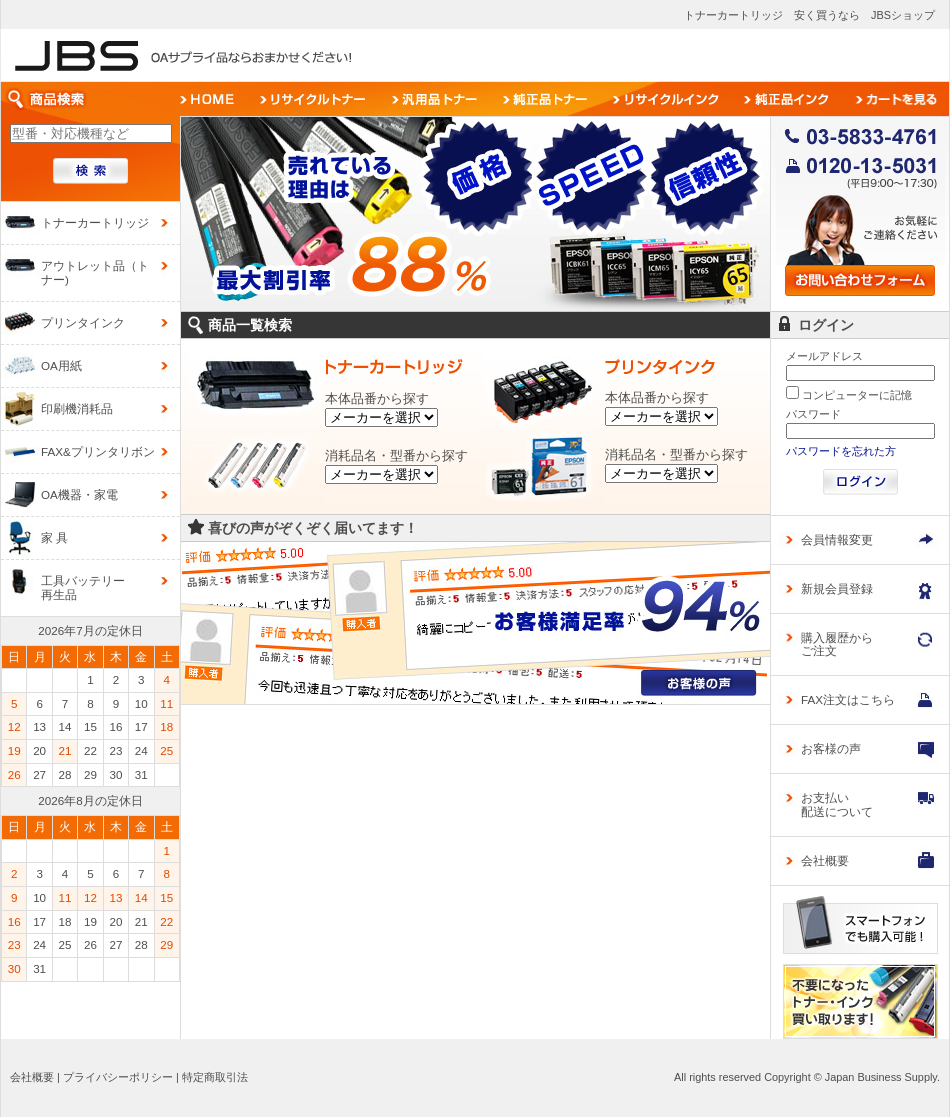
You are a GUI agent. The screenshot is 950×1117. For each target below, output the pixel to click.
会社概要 (32, 1077)
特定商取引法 (215, 1077)
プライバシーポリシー (118, 1077)
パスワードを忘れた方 (841, 451)
